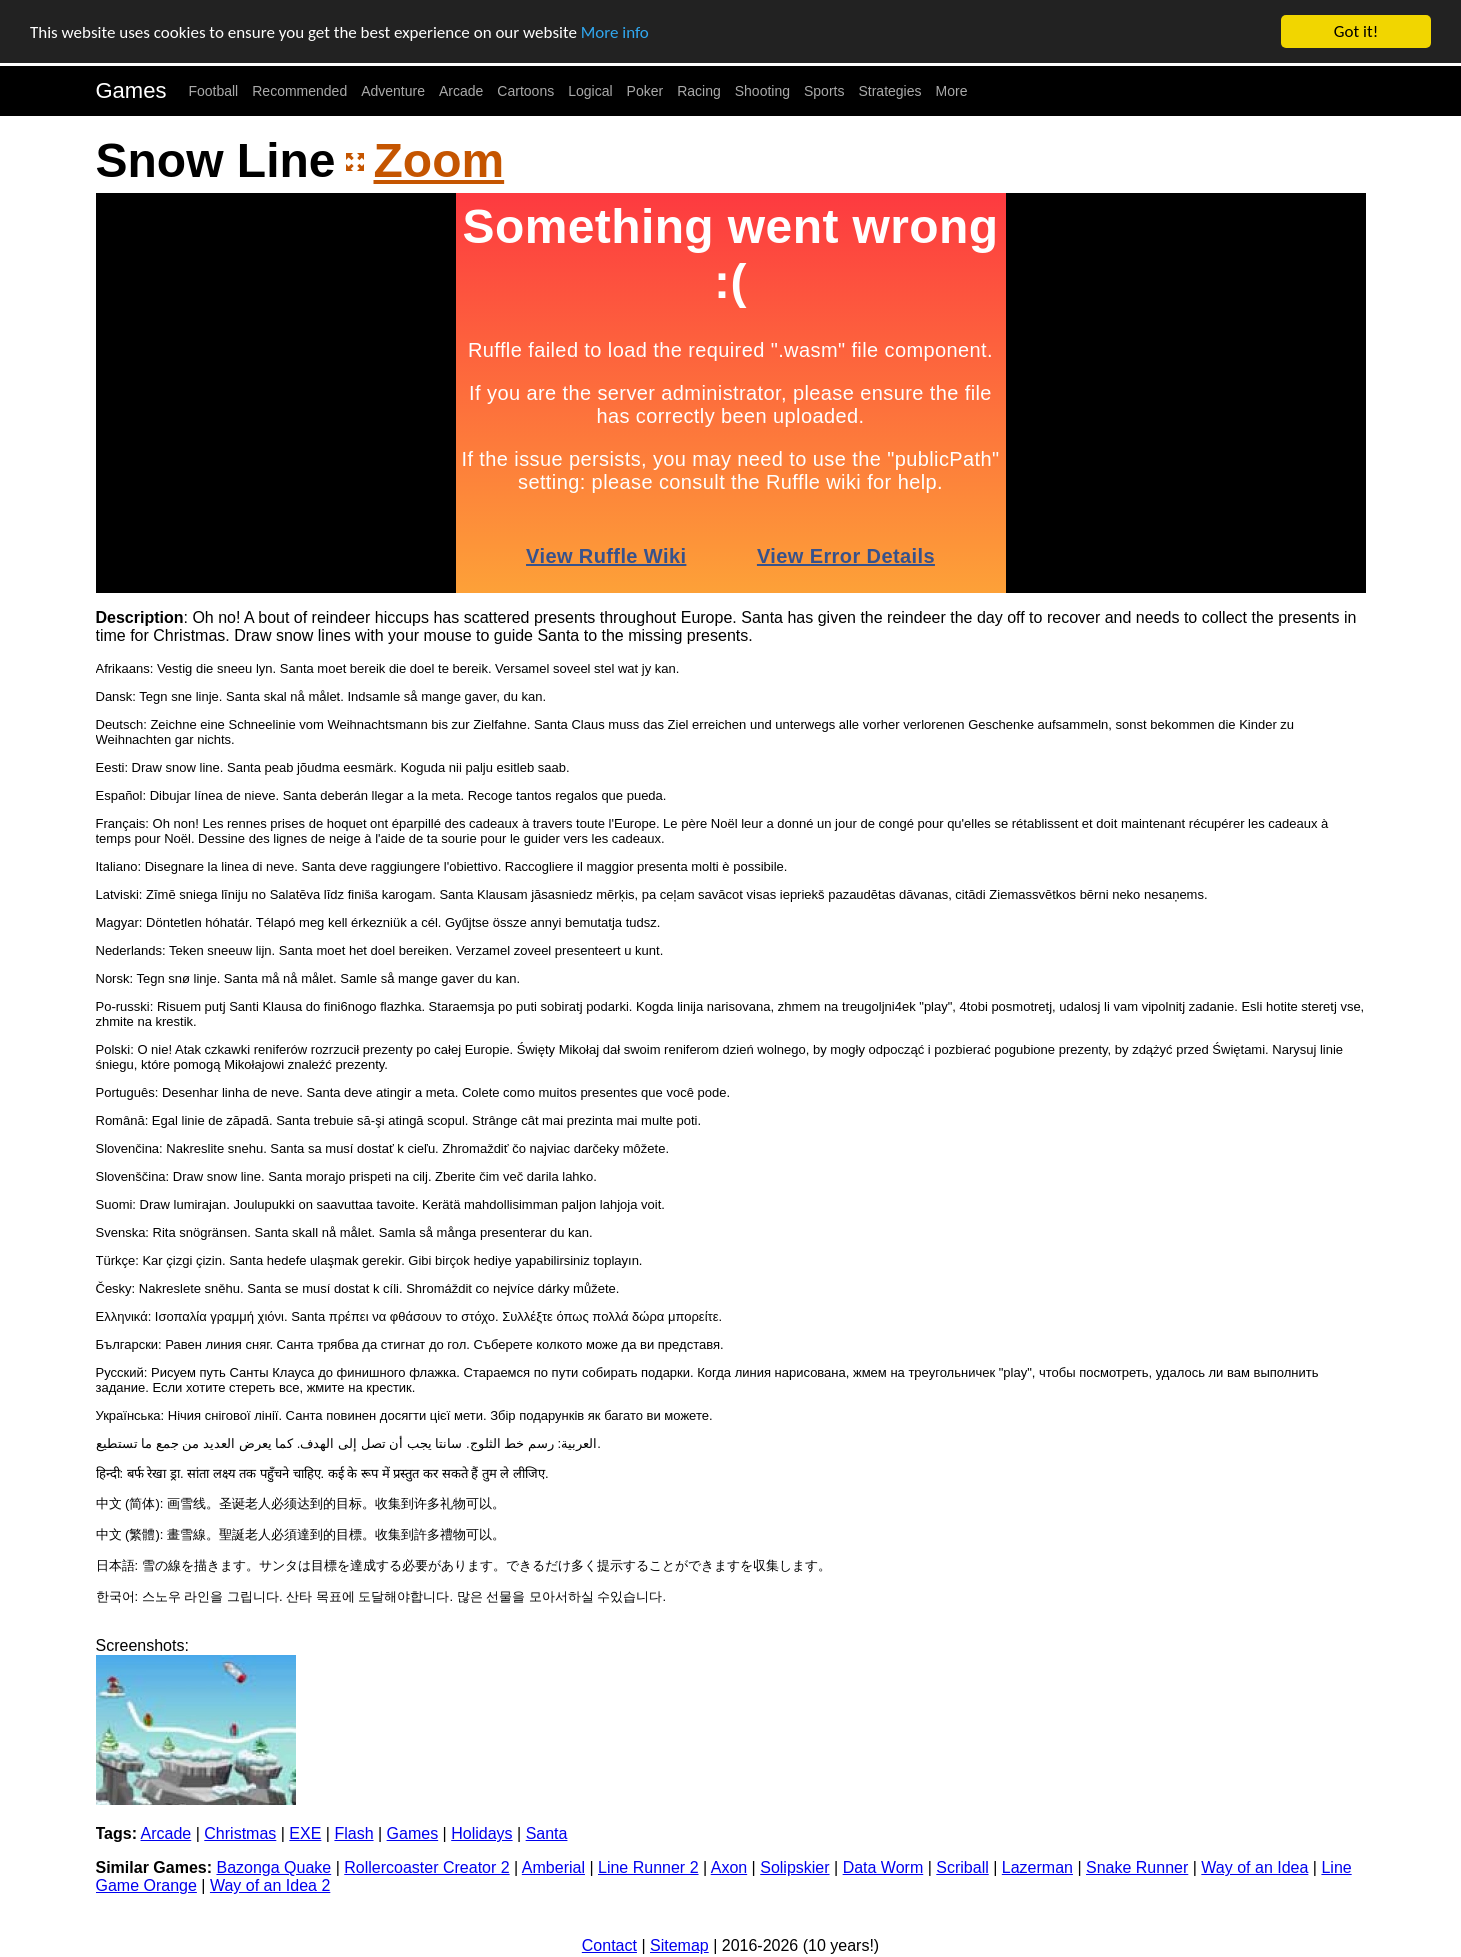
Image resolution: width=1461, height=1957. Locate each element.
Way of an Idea (1254, 1867)
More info (615, 32)
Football (213, 91)
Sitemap (679, 1945)
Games (131, 90)
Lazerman (1037, 1867)
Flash (353, 1833)
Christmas (240, 1833)
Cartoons (525, 91)
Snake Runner (1137, 1867)
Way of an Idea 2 (270, 1885)
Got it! (1356, 31)
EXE (305, 1833)
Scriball (962, 1867)
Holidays (481, 1833)
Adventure (393, 91)
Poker (645, 91)
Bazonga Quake (273, 1867)
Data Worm (883, 1867)
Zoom (439, 160)
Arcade (461, 91)
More (952, 91)
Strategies (889, 91)
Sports (824, 91)
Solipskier (794, 1867)
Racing (699, 91)
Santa (547, 1833)
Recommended (299, 91)
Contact (609, 1945)
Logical (590, 91)
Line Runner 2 (648, 1867)
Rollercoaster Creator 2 (426, 1867)
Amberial (553, 1867)
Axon (729, 1867)
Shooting (762, 91)
